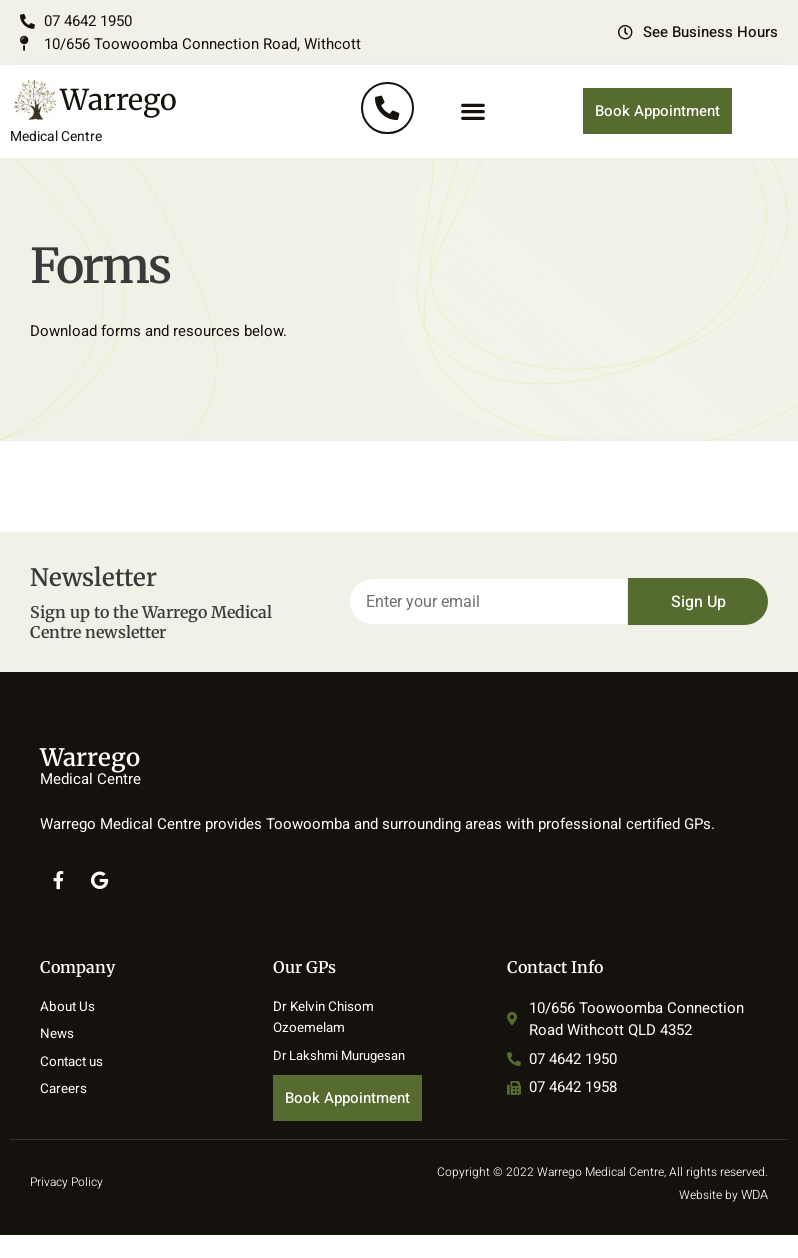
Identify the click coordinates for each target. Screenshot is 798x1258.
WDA (754, 1218)
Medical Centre (52, 170)
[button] (473, 128)
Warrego (75, 141)
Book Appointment (657, 128)
